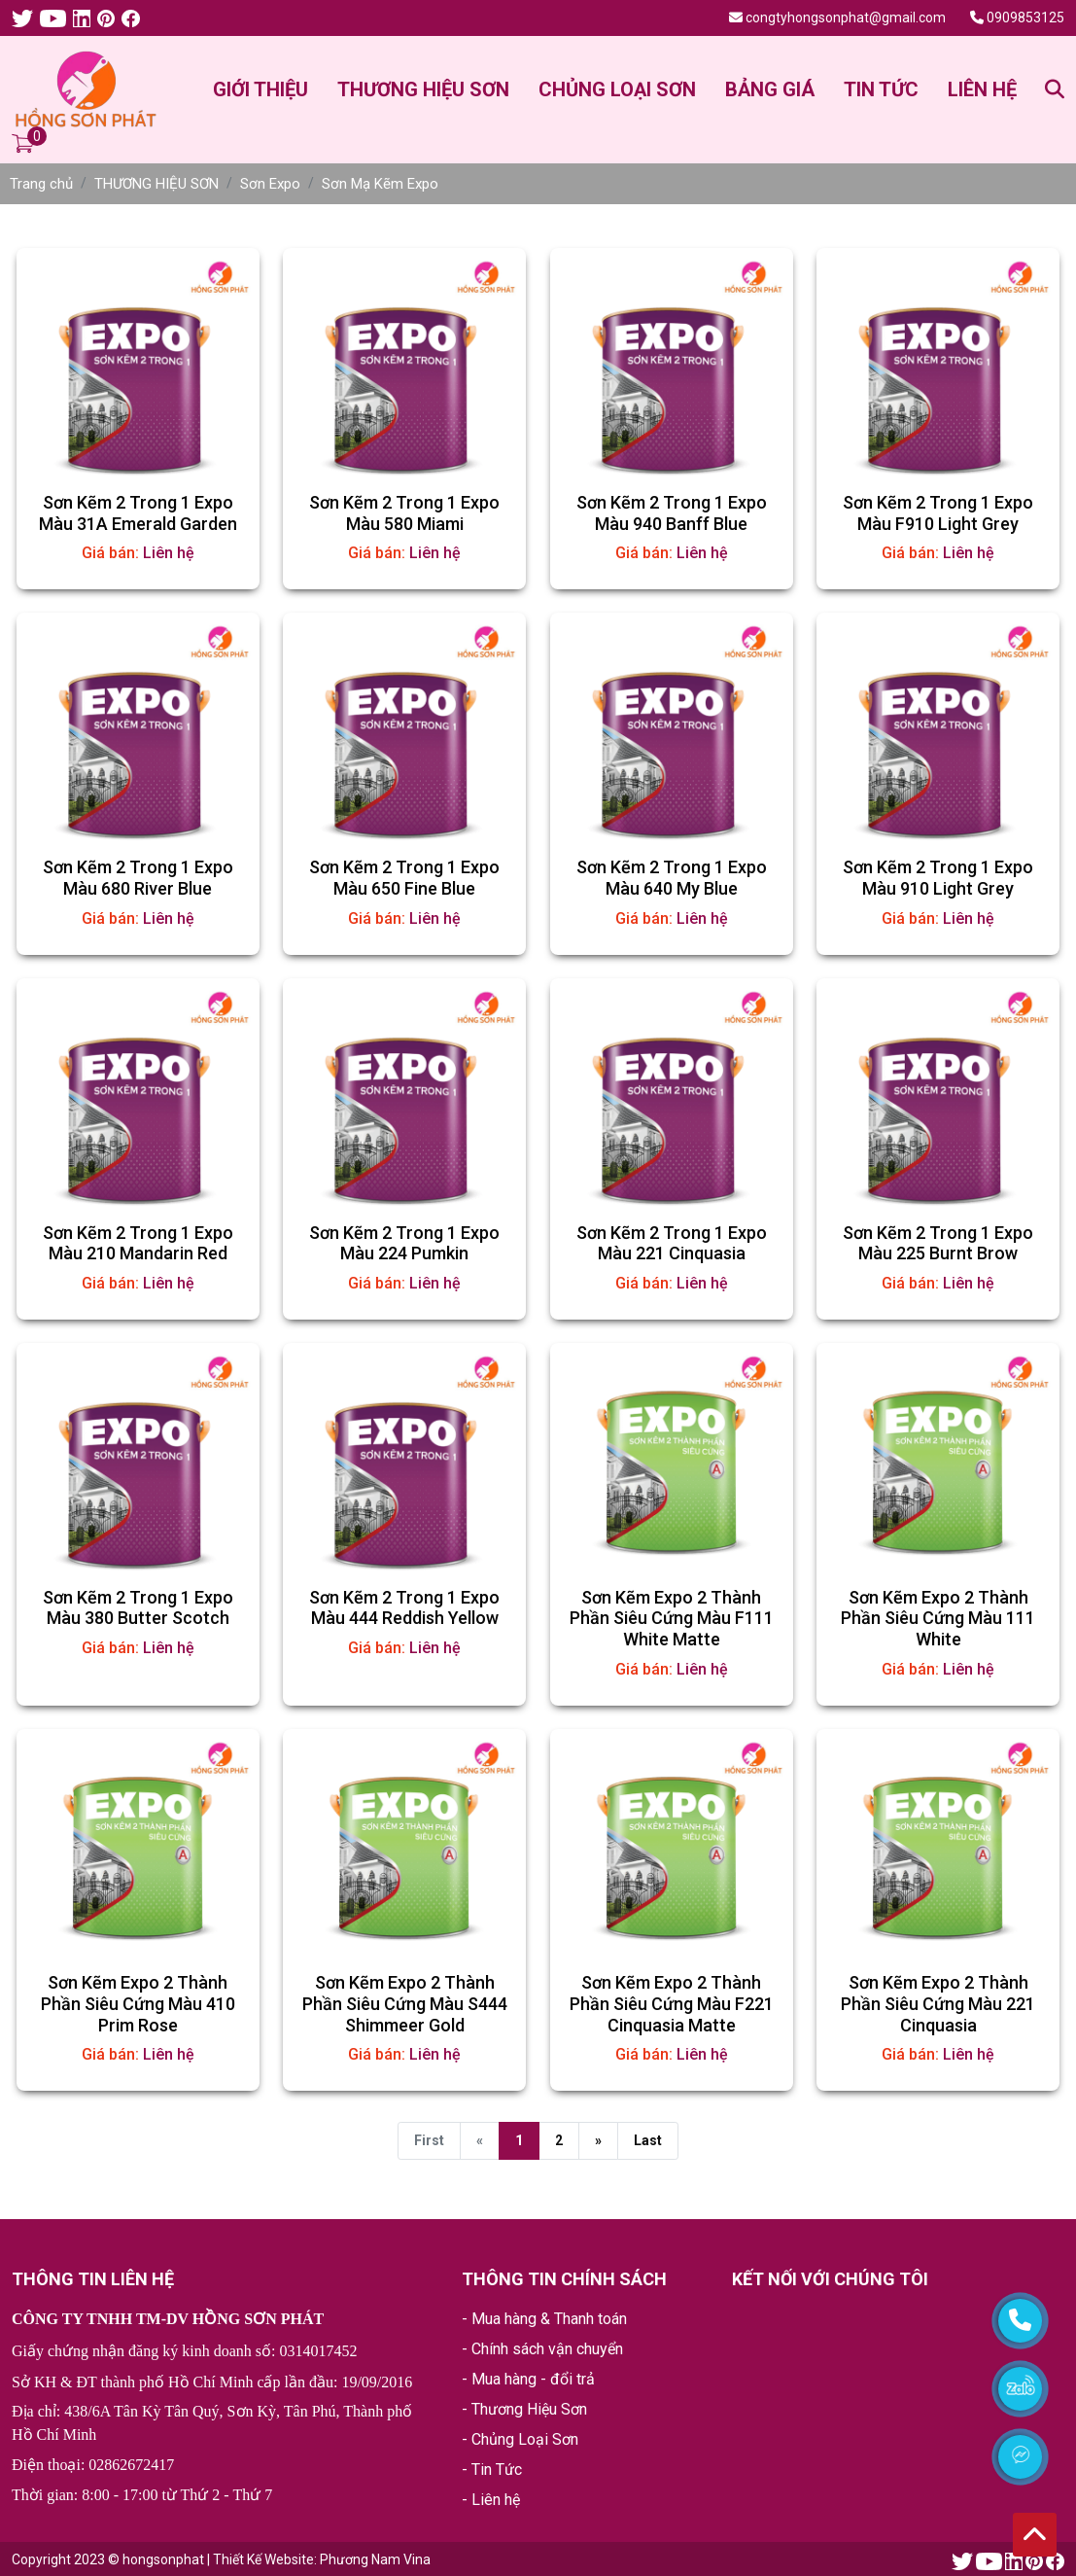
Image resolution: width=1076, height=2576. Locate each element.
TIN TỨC (881, 89)
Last (648, 2140)
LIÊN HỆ (982, 89)
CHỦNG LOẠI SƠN (617, 89)
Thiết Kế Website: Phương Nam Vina (322, 2559)
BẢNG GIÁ (770, 89)
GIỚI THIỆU (260, 89)
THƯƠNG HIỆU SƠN (423, 89)
